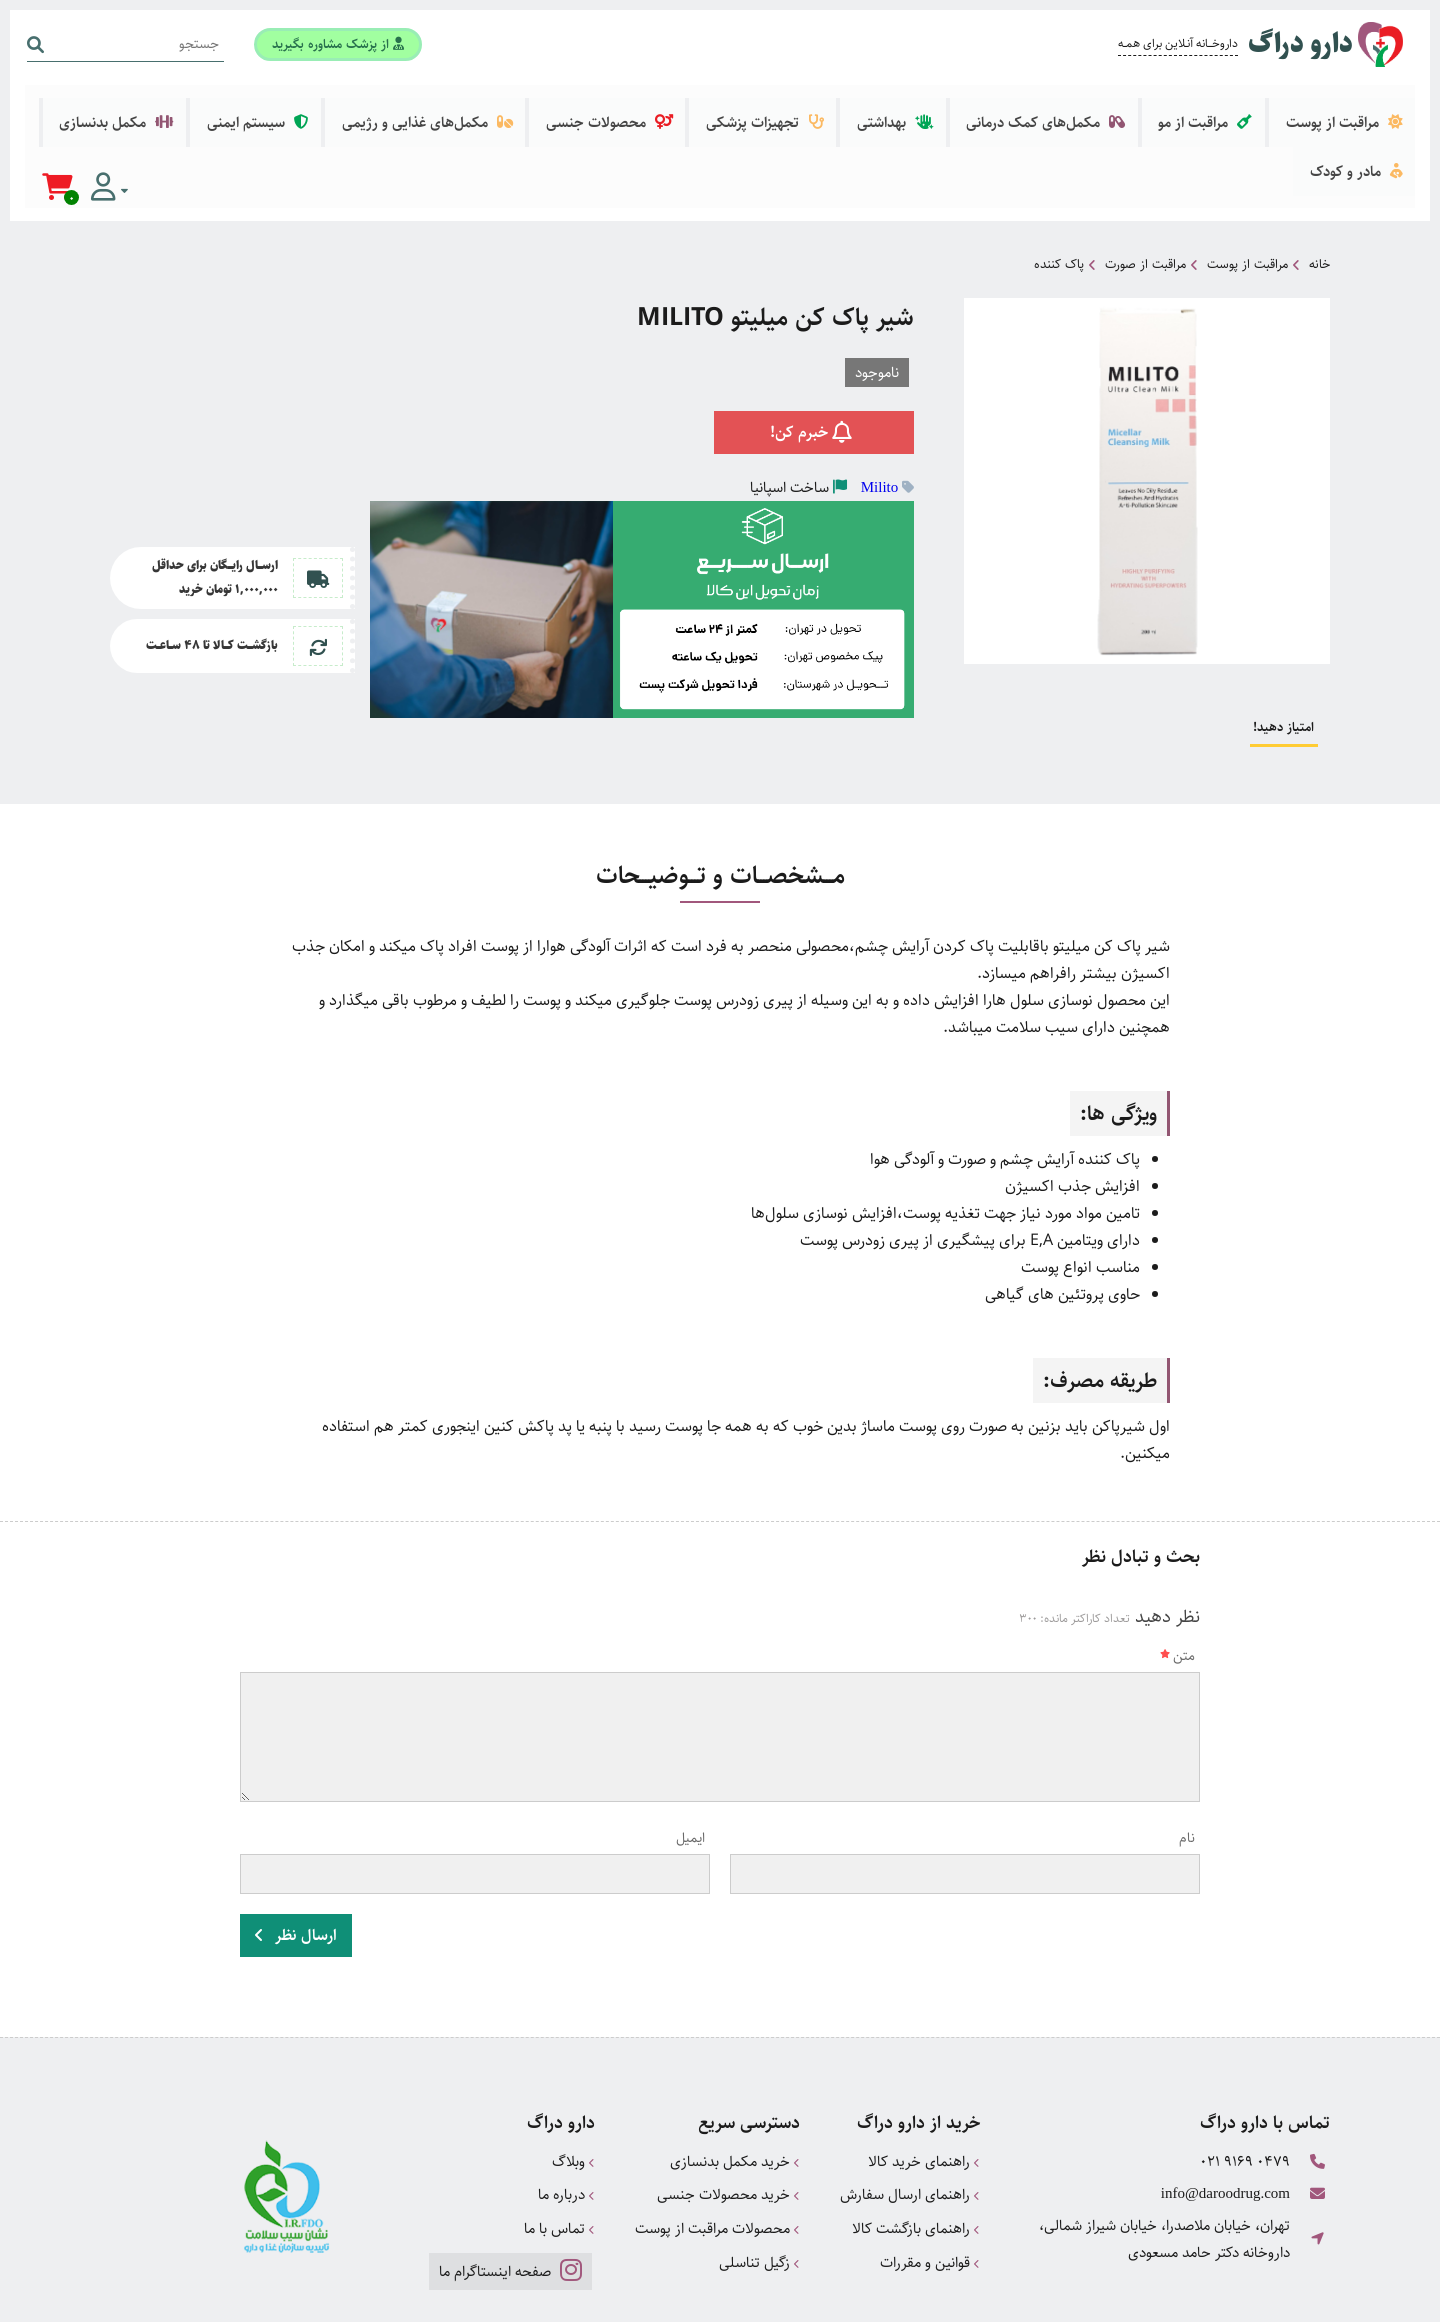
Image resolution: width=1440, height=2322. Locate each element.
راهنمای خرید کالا (924, 2079)
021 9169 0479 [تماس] (1245, 2079)
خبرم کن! (814, 351)
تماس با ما (559, 2143)
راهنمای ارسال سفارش (910, 2111)
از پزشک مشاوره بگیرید (336, 42)
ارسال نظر (296, 1854)
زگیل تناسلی (759, 2175)
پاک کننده (1059, 185)
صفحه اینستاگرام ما (509, 2183)
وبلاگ (573, 2079)
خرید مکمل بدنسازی (735, 2079)
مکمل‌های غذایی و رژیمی (523, 108)
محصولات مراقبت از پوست (717, 2143)
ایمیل (690, 1759)
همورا (1176, 2298)
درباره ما (566, 2111)
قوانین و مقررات (930, 2175)
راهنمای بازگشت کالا (916, 2143)
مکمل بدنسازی (243, 108)
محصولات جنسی (688, 108)
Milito (880, 405)
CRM (1212, 2297)
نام (1187, 1759)
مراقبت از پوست (1349, 108)
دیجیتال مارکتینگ (1285, 2298)
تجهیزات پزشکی (827, 108)
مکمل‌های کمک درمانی (1079, 108)
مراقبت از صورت (1145, 185)
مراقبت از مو (1224, 108)
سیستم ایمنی (370, 108)
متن (1177, 1577)
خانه (1319, 185)
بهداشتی (942, 108)
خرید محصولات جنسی (728, 2111)
